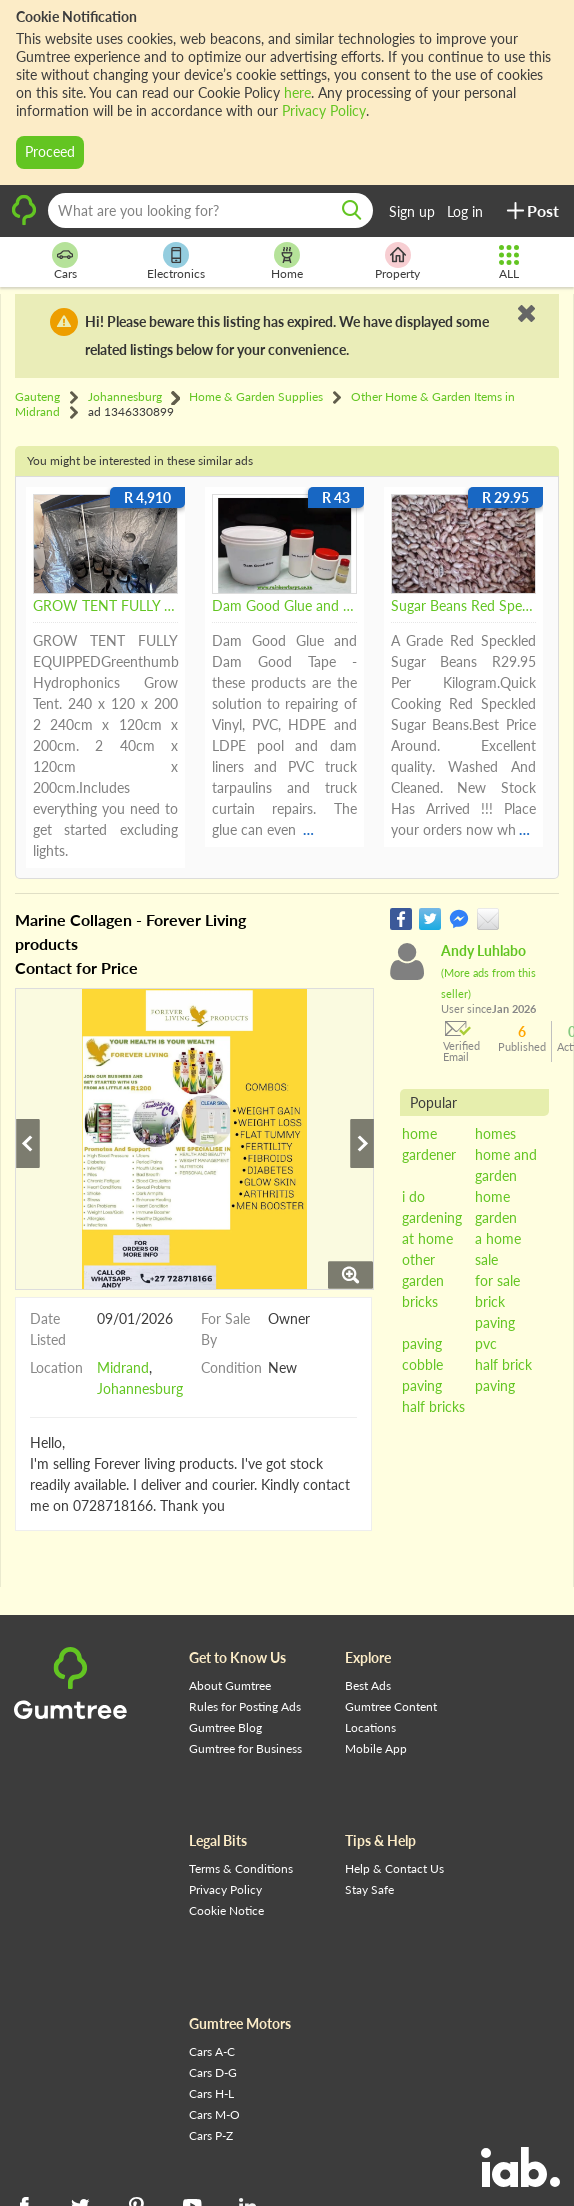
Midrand (123, 1368)
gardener (429, 1154)
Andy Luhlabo (488, 971)
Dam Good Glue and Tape (284, 606)
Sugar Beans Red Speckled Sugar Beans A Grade (463, 606)
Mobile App (376, 1748)
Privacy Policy (324, 110)
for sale (497, 1280)
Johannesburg (140, 1389)
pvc (486, 1343)
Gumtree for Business (245, 1748)
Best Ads (368, 1685)
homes (495, 1133)
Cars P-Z (211, 2135)
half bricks (433, 1406)
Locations (370, 1727)
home (419, 1133)
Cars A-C (212, 2051)
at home (427, 1238)
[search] (352, 210)
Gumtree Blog (225, 1727)
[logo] (24, 221)
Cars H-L (211, 2093)
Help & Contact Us (394, 1868)
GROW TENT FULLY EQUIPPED (105, 606)
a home (498, 1238)
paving (422, 1343)
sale (486, 1259)
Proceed (50, 151)
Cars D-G (213, 2072)
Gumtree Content (391, 1706)
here (297, 92)
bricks (420, 1301)
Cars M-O (214, 2114)
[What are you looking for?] (210, 210)
